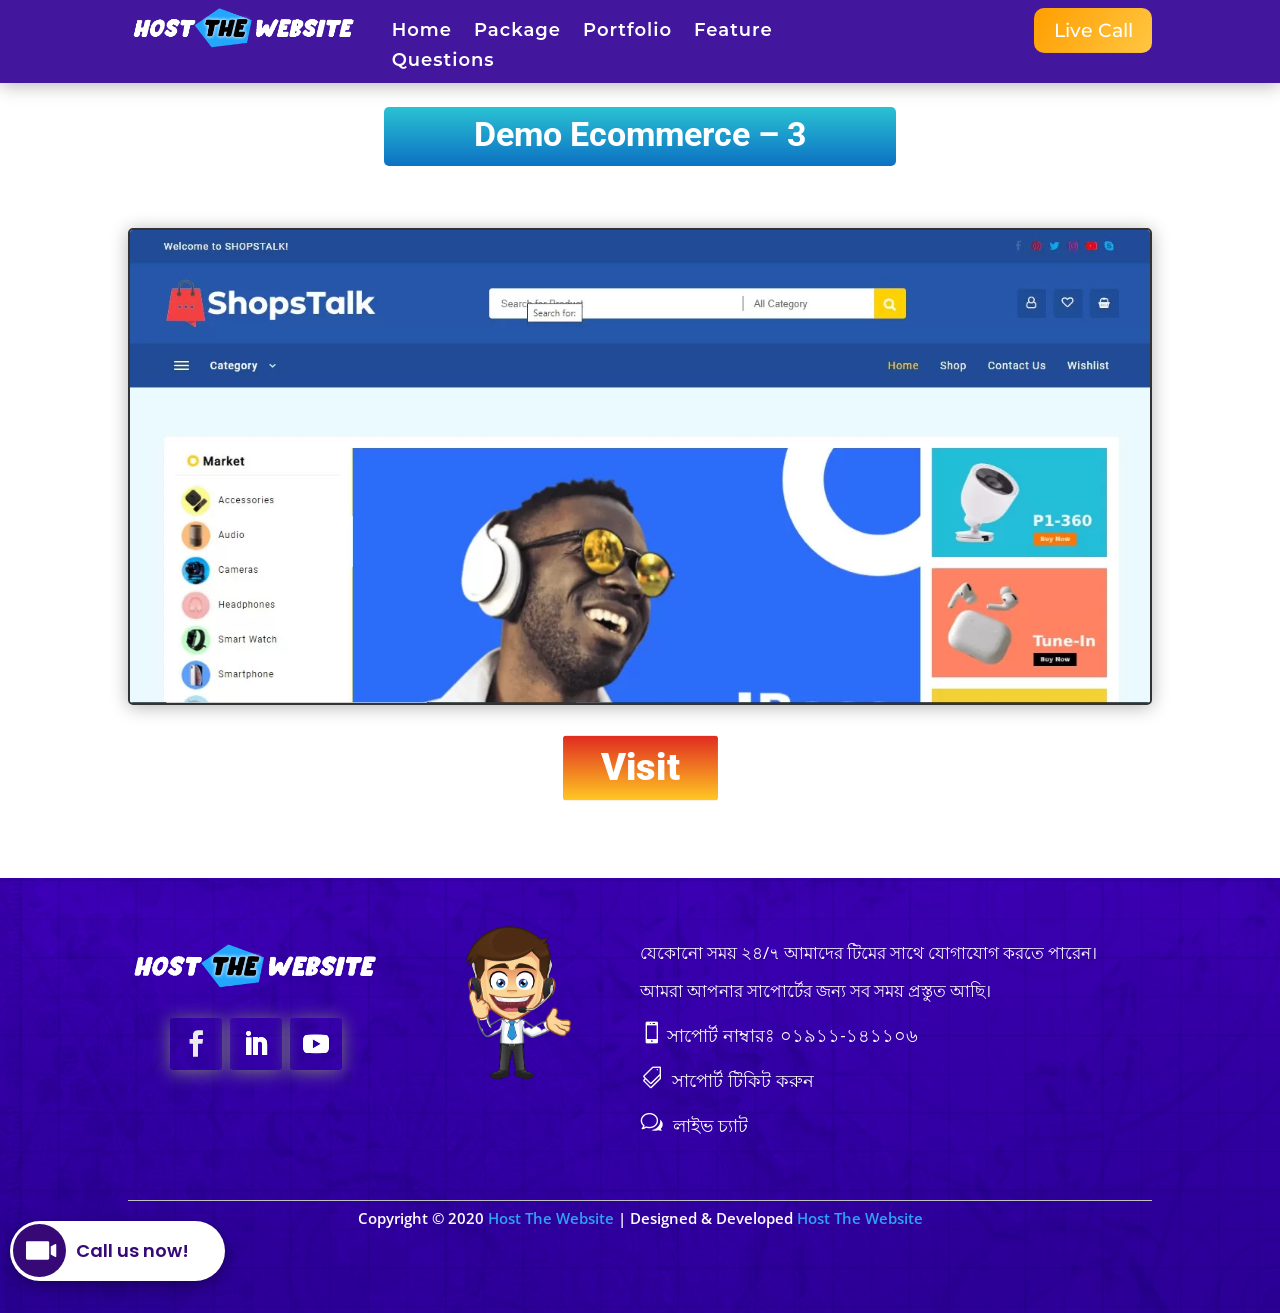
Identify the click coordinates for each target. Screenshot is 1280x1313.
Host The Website (553, 1218)
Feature (733, 32)
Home (422, 32)
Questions (443, 62)
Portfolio (627, 32)
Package (517, 32)
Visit (640, 767)
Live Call (1090, 31)
